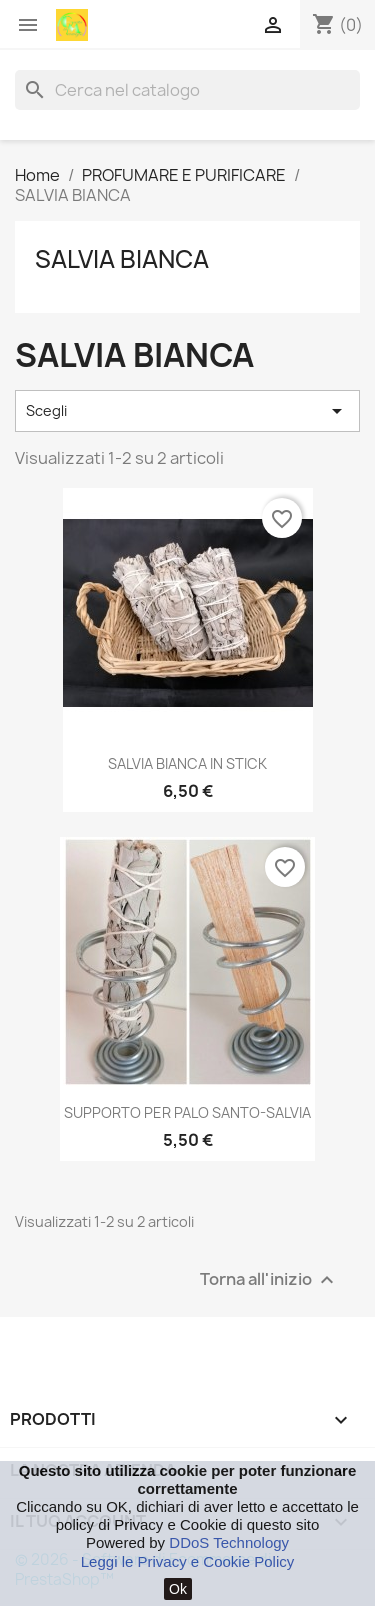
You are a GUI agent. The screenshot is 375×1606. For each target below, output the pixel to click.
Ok (178, 1589)
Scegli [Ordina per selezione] (187, 411)
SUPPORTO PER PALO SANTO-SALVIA (187, 1112)
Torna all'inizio (269, 1279)
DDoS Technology (229, 1542)
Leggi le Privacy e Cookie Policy (187, 1561)
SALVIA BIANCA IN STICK (187, 763)
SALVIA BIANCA (122, 259)
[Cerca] (187, 90)
